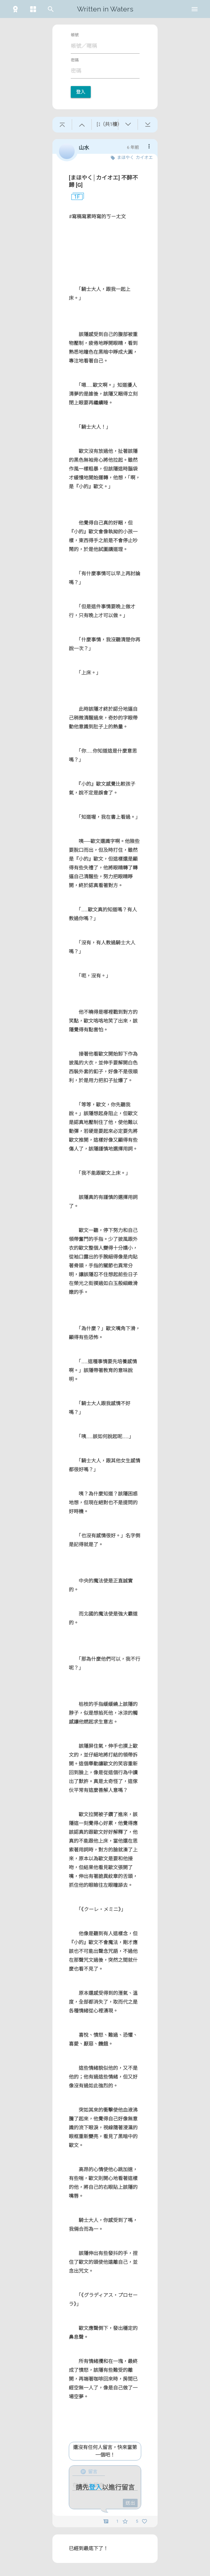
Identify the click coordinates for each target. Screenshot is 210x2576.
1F (74, 197)
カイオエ (144, 157)
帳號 (75, 35)
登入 (81, 92)
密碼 (75, 60)
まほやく (125, 157)
